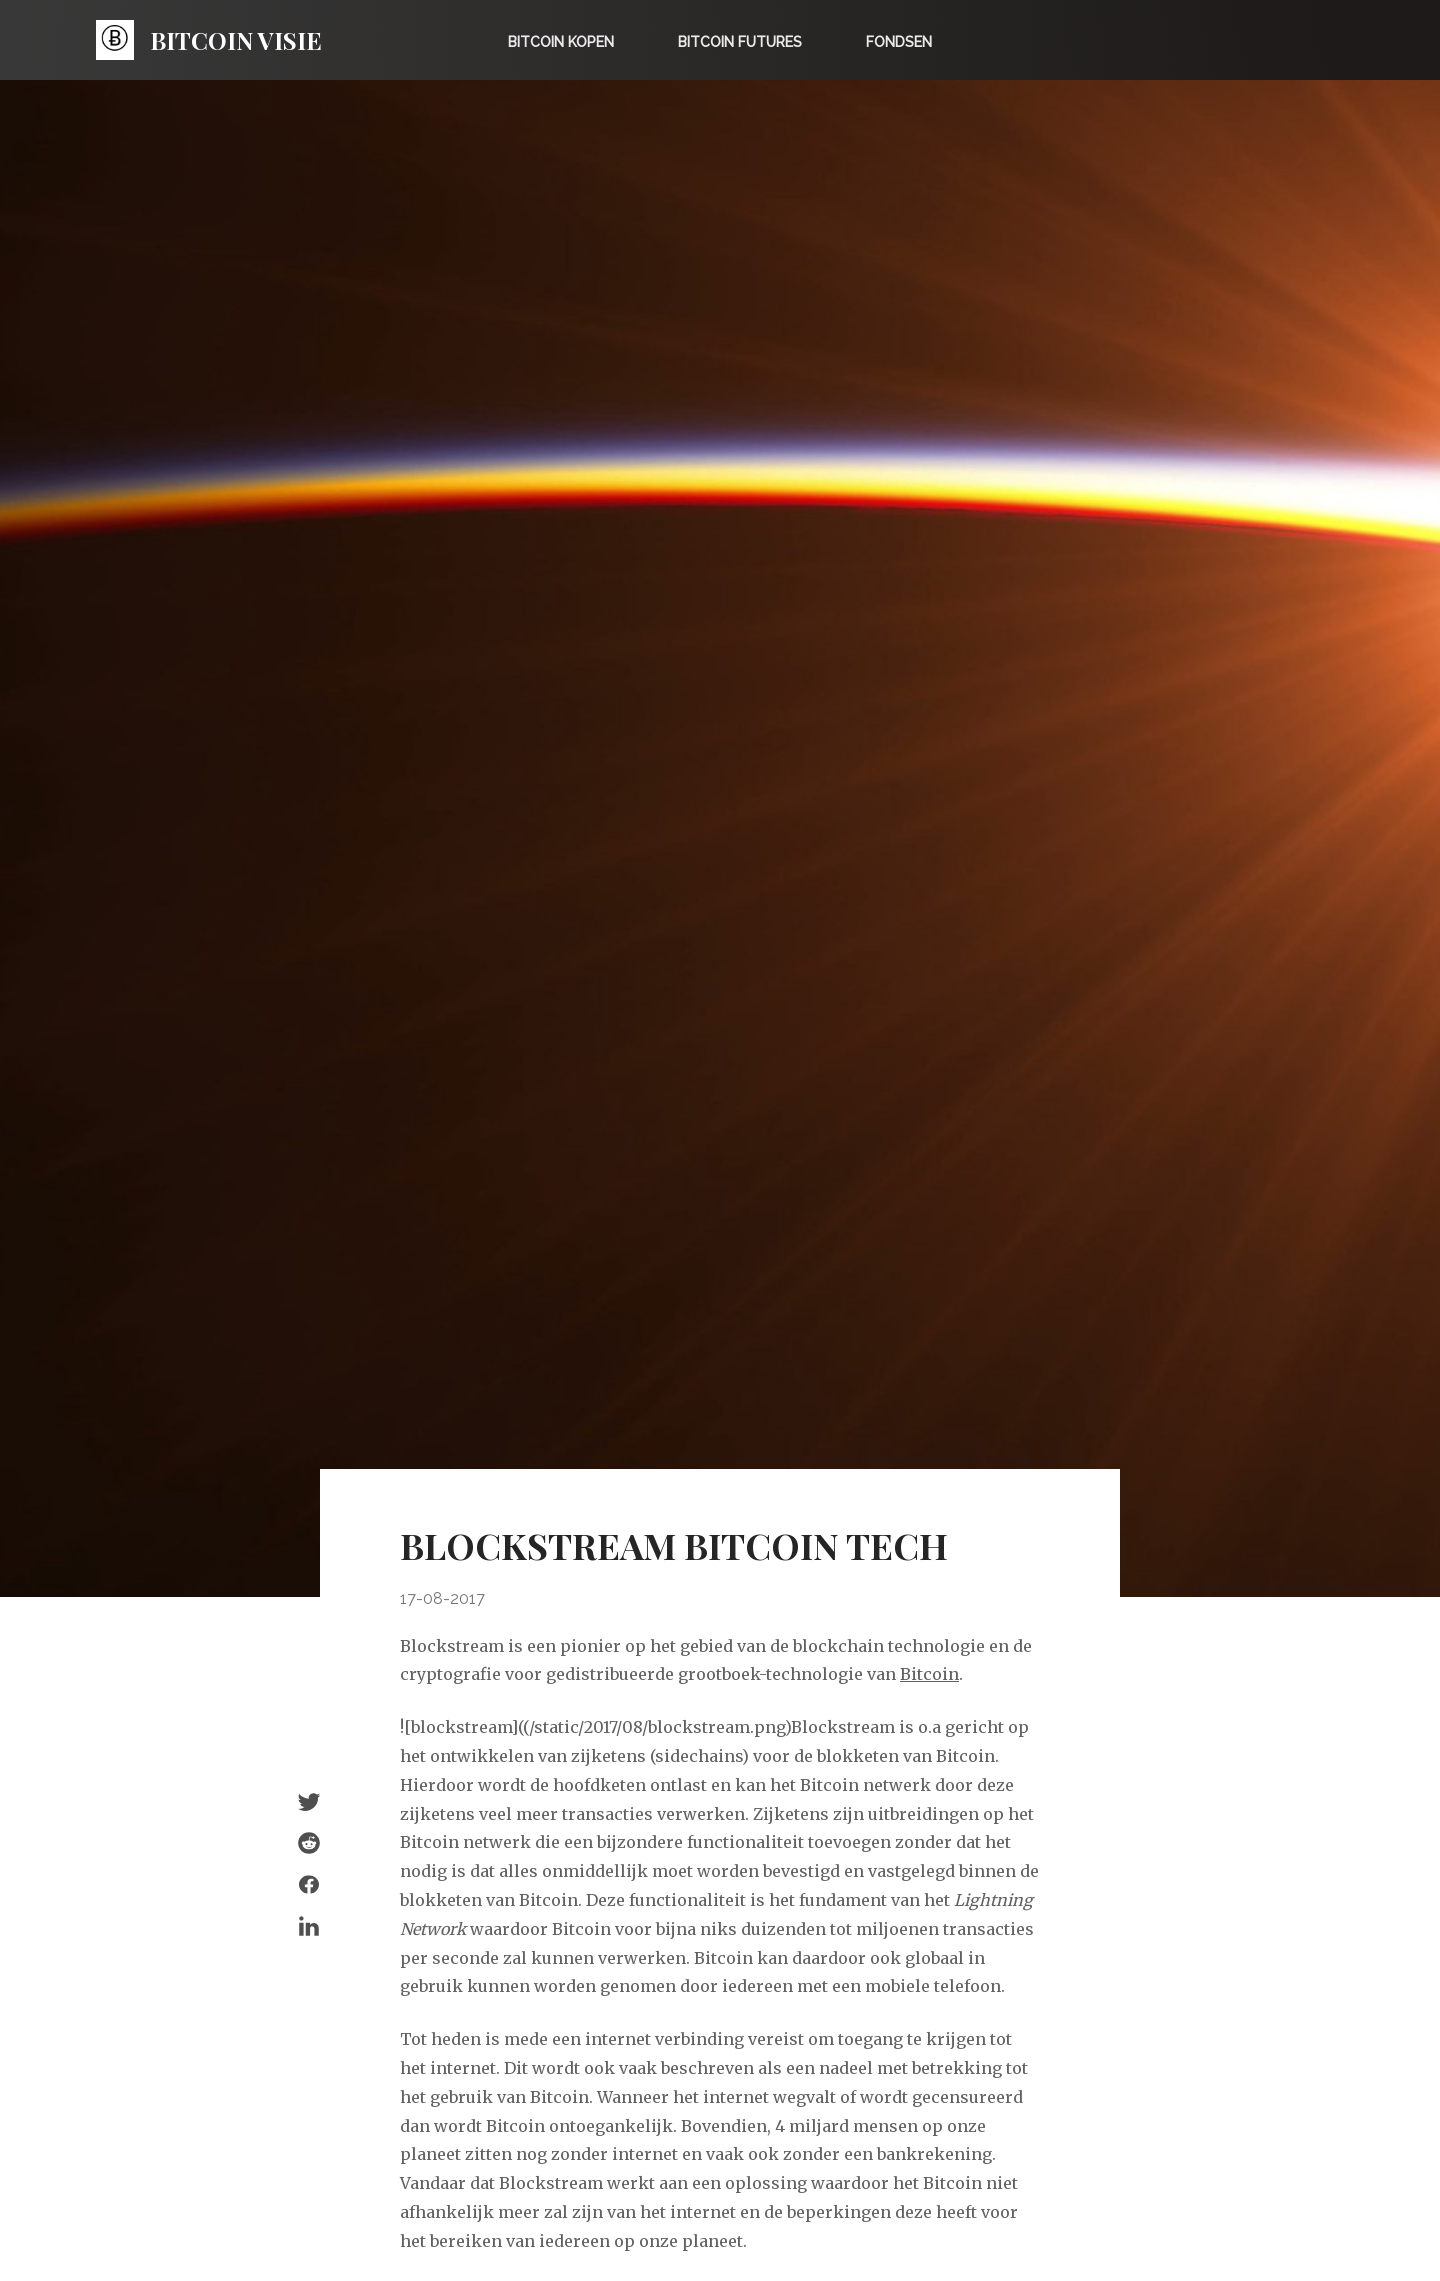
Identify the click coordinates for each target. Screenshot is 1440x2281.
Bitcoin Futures (740, 42)
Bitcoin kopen (561, 42)
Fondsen (899, 42)
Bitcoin (929, 1674)
